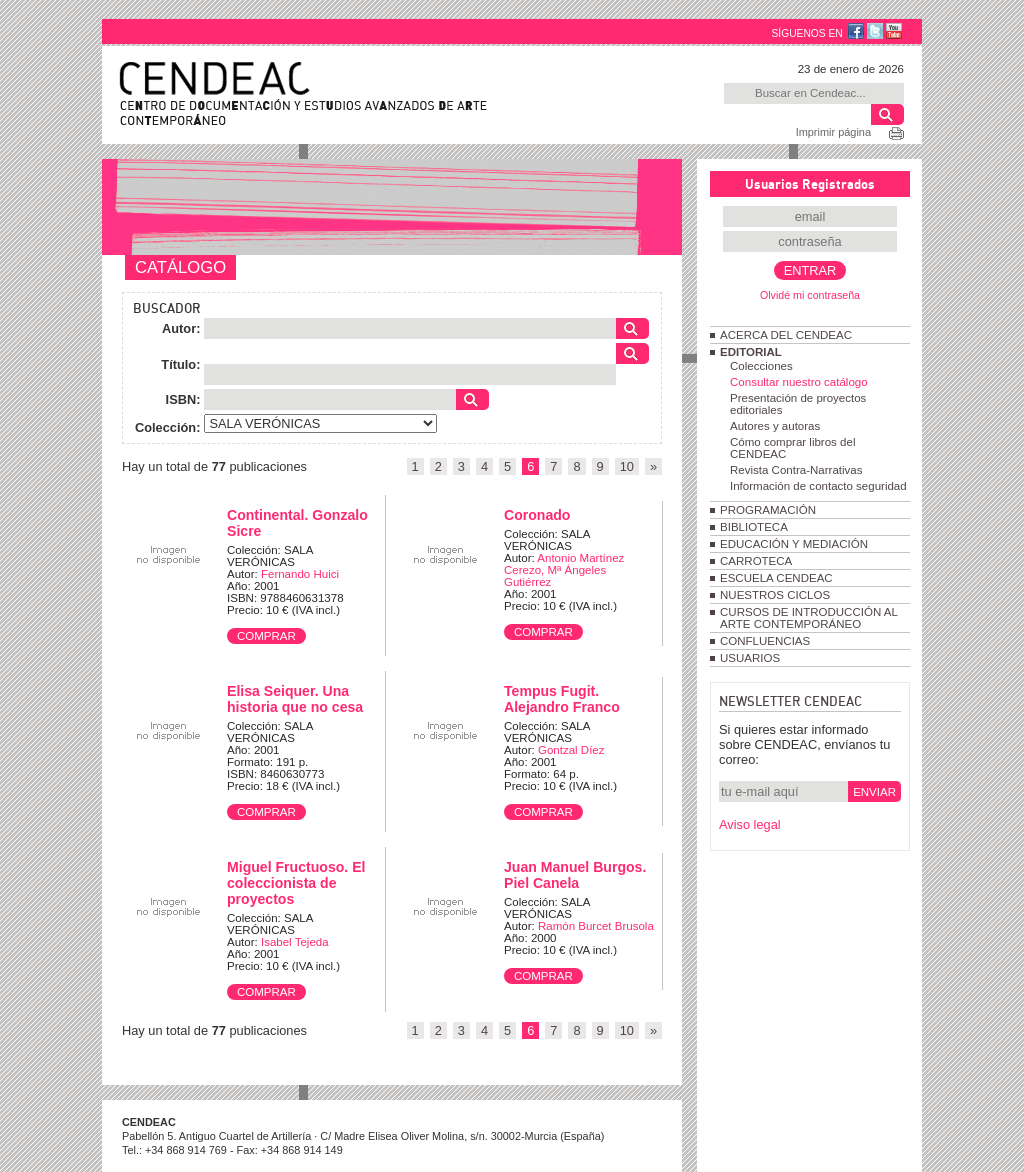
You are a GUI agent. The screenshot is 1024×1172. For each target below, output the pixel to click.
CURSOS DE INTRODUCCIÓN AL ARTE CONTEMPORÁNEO (808, 618)
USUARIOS (750, 658)
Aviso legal (750, 824)
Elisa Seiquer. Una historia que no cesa (295, 699)
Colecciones (761, 366)
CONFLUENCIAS (765, 641)
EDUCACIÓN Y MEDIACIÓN (794, 544)
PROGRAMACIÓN (768, 510)
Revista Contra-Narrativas (796, 470)
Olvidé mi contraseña (810, 295)
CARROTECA (756, 561)
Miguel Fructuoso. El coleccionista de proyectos (296, 883)
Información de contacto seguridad (818, 486)
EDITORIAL (751, 352)
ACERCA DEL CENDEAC (786, 335)
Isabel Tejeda (295, 942)
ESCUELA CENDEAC (776, 578)
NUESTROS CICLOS (775, 595)
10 (627, 466)
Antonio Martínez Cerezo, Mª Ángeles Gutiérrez (564, 570)
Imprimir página (833, 132)
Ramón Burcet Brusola (596, 926)
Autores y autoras (775, 426)
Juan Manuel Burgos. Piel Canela (575, 875)
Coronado (537, 515)
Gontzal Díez (571, 750)
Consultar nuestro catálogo (799, 382)
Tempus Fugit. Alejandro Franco (562, 699)
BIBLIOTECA (754, 527)
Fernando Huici (300, 574)
